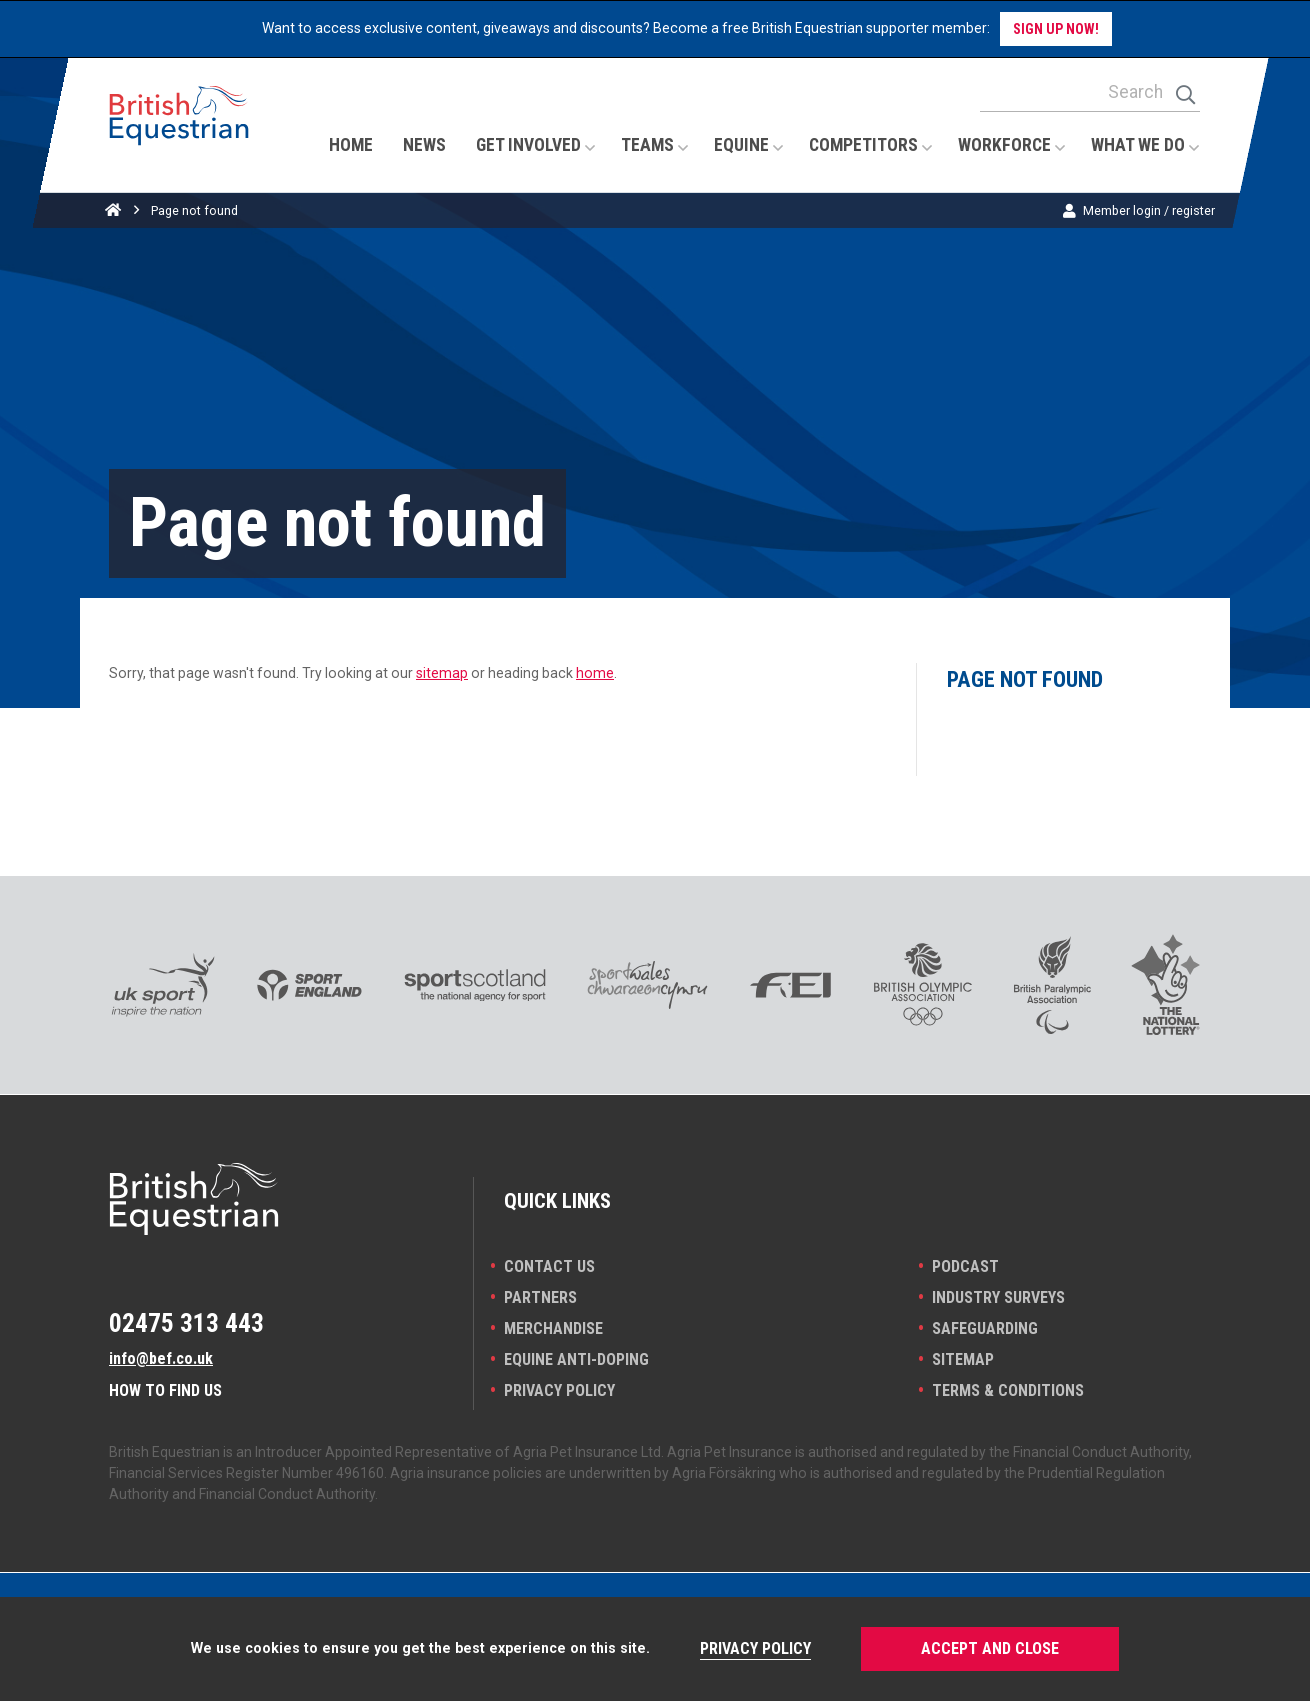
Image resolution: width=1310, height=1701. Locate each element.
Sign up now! (1056, 29)
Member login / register (1149, 210)
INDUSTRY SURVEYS (998, 1297)
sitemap (442, 673)
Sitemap (963, 1359)
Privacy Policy (559, 1390)
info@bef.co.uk (161, 1358)
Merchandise (553, 1328)
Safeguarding (985, 1328)
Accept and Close (990, 1648)
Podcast (965, 1266)
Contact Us (549, 1266)
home (595, 673)
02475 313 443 (186, 1323)
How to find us (165, 1390)
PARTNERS (540, 1297)
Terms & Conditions (1008, 1390)
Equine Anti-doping (576, 1359)
